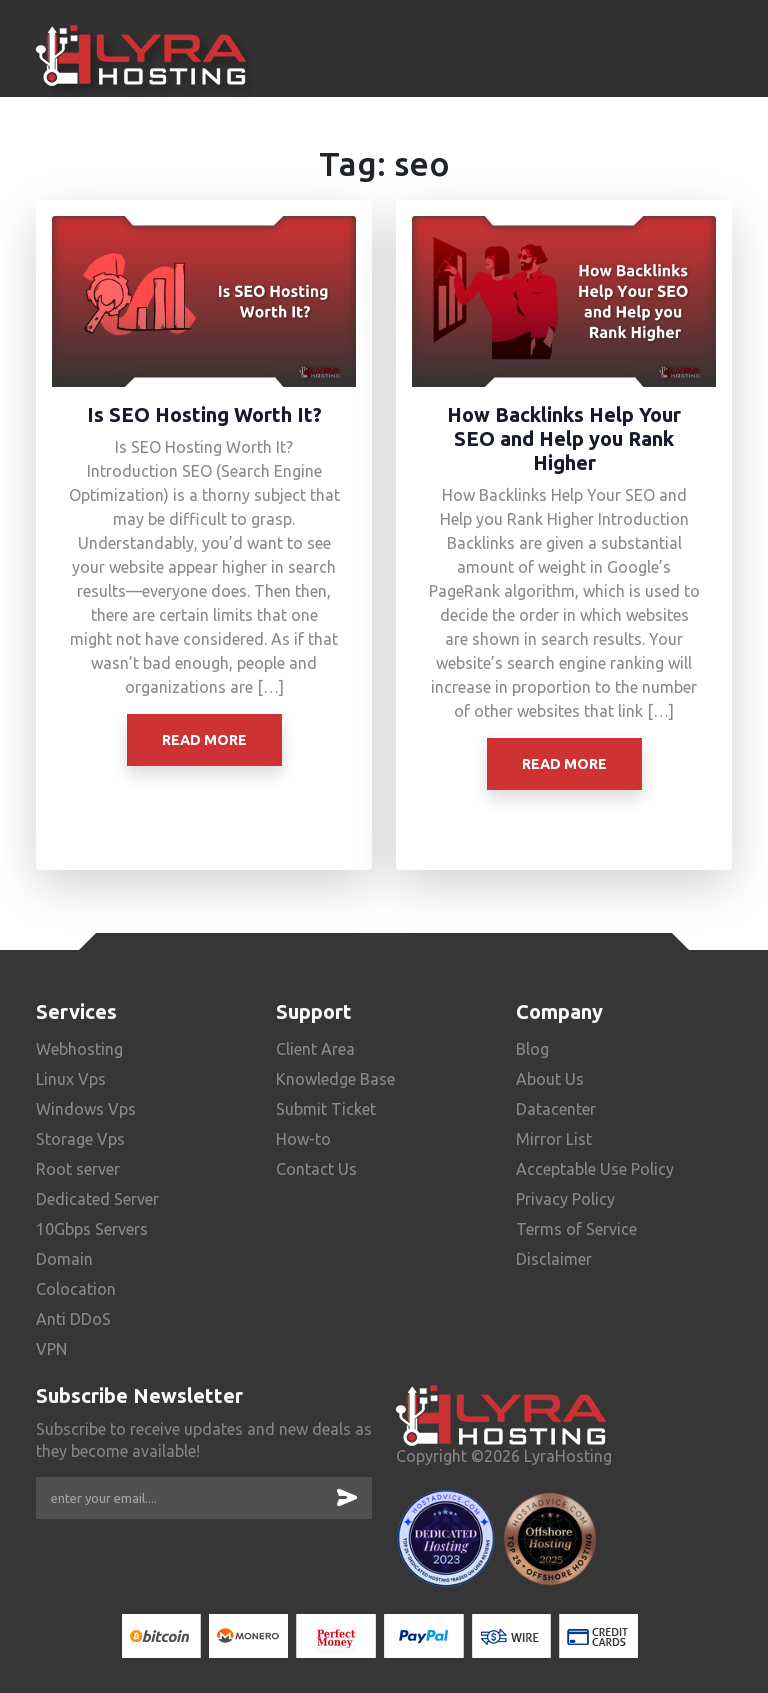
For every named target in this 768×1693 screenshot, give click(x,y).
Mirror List (554, 1139)
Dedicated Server (97, 1199)
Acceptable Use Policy (595, 1169)
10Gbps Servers (92, 1229)
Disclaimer (554, 1259)
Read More (204, 740)
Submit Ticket (326, 1109)
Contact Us (316, 1169)
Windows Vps (86, 1109)
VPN (51, 1349)
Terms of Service (576, 1229)
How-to (303, 1139)
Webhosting (79, 1049)
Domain (64, 1259)
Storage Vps (80, 1139)
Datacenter (556, 1109)
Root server (78, 1169)
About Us (550, 1079)
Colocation (76, 1289)
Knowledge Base (335, 1079)
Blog (532, 1049)
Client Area (315, 1049)
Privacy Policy (565, 1199)
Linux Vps (71, 1079)
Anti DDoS (73, 1319)
